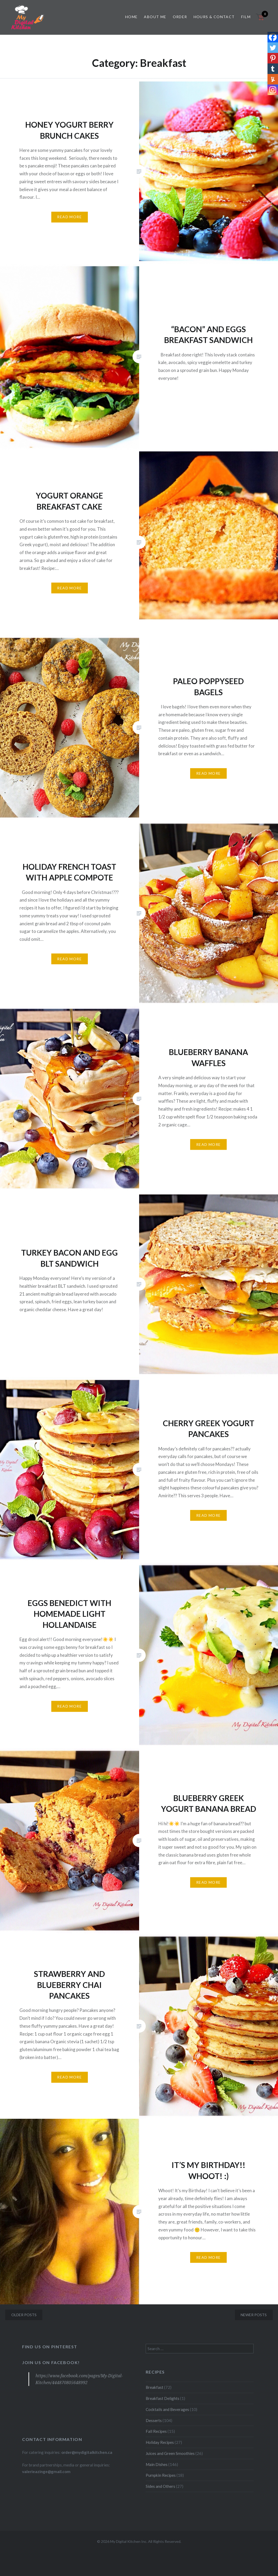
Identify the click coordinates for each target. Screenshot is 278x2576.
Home (131, 16)
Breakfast (154, 2387)
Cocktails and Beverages (167, 2409)
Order (180, 16)
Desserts (154, 2420)
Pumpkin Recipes (161, 2475)
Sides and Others (160, 2486)
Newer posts (254, 2315)
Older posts (24, 2315)
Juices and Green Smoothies (170, 2453)
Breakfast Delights (162, 2398)
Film (246, 16)
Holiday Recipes (160, 2442)
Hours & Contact (214, 16)
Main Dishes (157, 2464)
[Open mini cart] (260, 20)
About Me (155, 16)
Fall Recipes (156, 2431)
